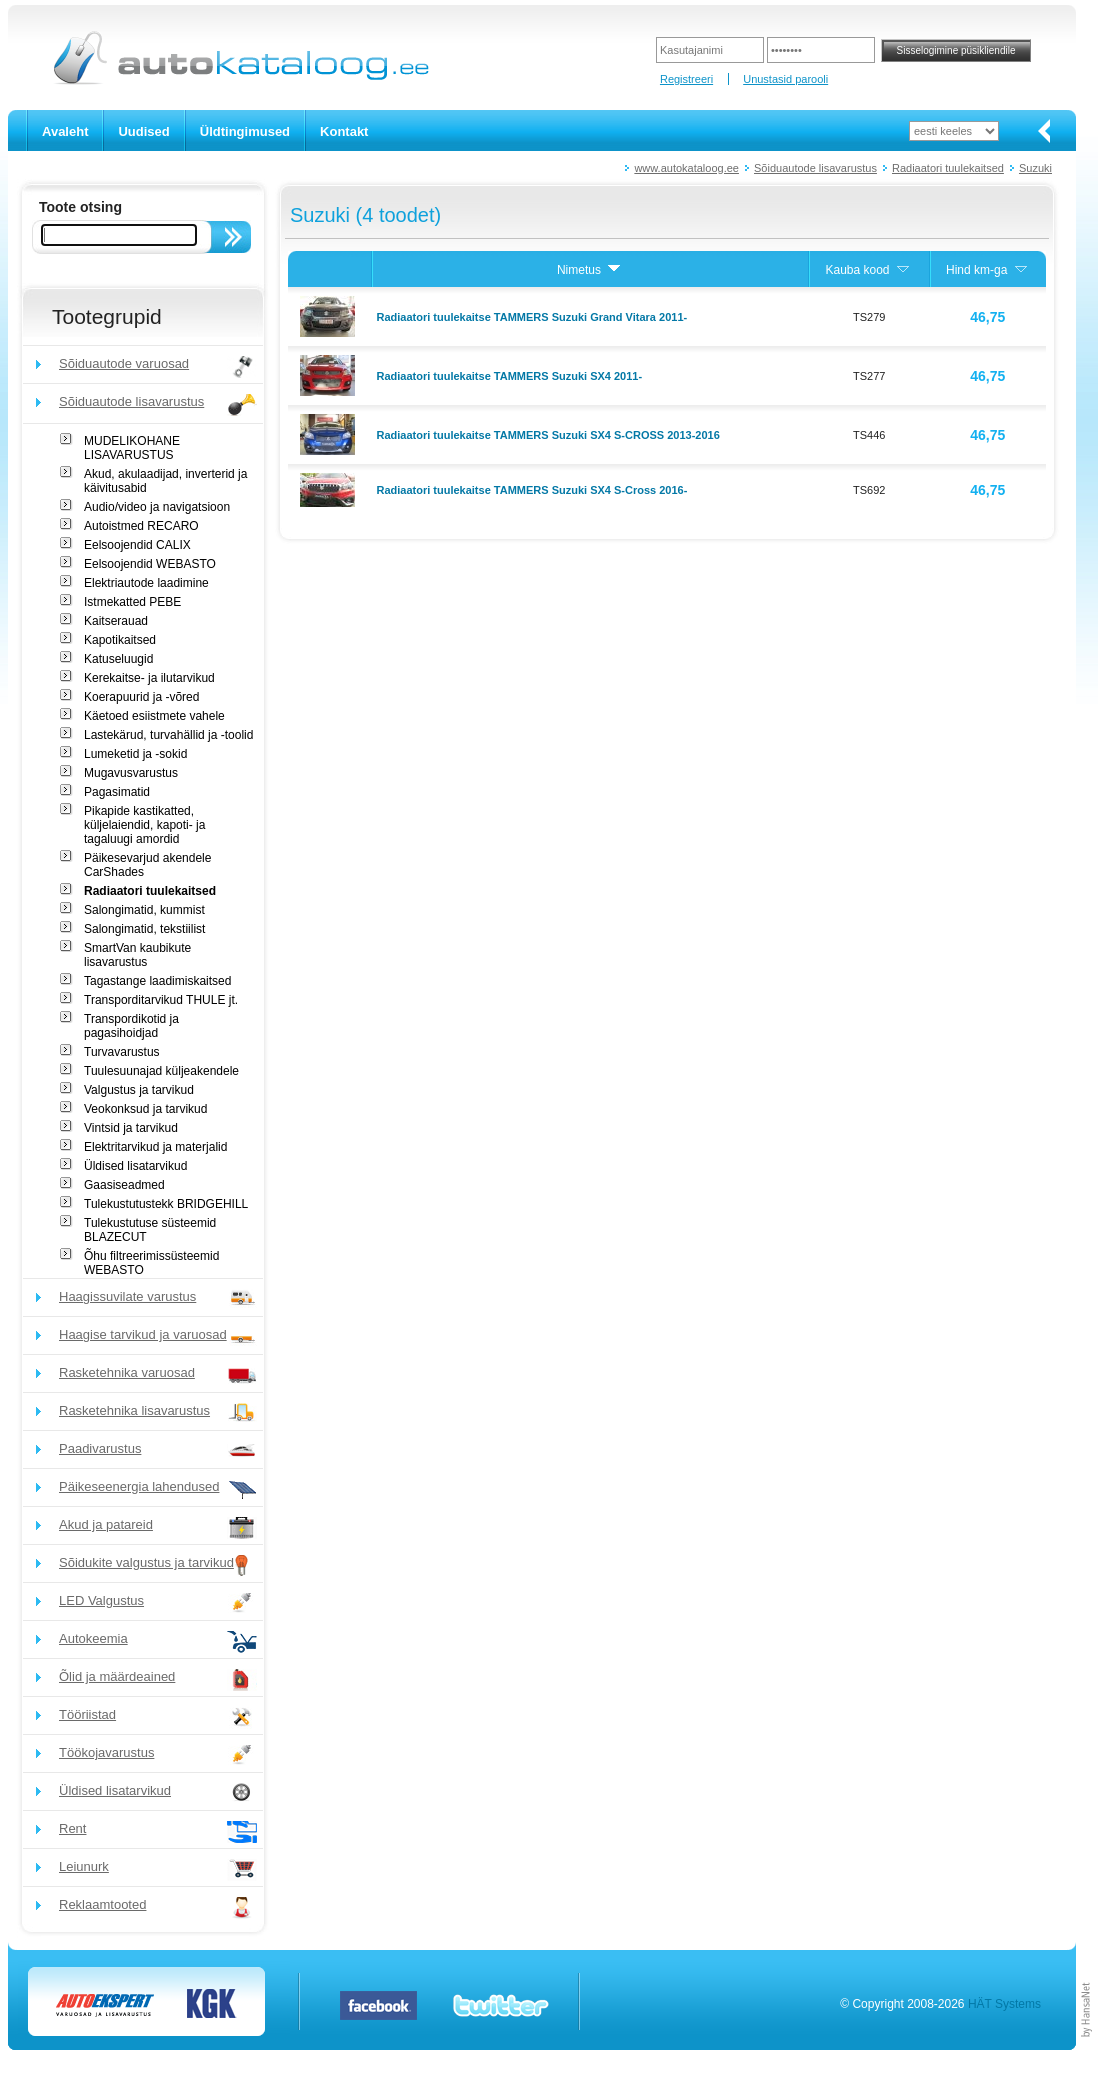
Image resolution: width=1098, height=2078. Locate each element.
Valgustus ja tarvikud (139, 1090)
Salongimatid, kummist (144, 910)
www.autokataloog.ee (686, 168)
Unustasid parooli (785, 79)
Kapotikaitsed (120, 640)
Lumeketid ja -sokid (135, 754)
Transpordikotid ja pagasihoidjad (131, 1026)
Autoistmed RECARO (141, 526)
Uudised (143, 131)
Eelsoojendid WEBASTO (150, 564)
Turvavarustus (122, 1052)
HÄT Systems (1004, 2004)
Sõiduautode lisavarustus (815, 168)
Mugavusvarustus (131, 773)
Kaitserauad (116, 621)
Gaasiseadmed (124, 1185)
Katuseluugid (118, 659)
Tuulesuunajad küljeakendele (161, 1071)
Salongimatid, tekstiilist (144, 929)
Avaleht (65, 131)
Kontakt (344, 131)
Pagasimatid (117, 792)
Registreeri (686, 79)
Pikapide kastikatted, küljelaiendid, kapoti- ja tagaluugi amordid (144, 825)
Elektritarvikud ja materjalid (155, 1147)
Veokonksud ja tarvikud (145, 1109)
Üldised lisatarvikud (135, 1166)
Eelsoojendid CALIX (137, 545)
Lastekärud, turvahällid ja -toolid (168, 735)
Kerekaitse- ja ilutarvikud (149, 678)
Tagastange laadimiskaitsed (157, 981)
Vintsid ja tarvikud (131, 1128)
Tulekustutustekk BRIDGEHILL (166, 1204)
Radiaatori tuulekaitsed (948, 168)
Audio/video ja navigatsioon (157, 507)
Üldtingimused (245, 131)
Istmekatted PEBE (132, 602)
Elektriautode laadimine (146, 583)
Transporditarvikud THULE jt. (161, 1000)
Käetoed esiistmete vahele (154, 716)
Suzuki (1035, 168)
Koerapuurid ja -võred (141, 697)
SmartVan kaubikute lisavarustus (137, 955)
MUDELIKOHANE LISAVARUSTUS (132, 448)
